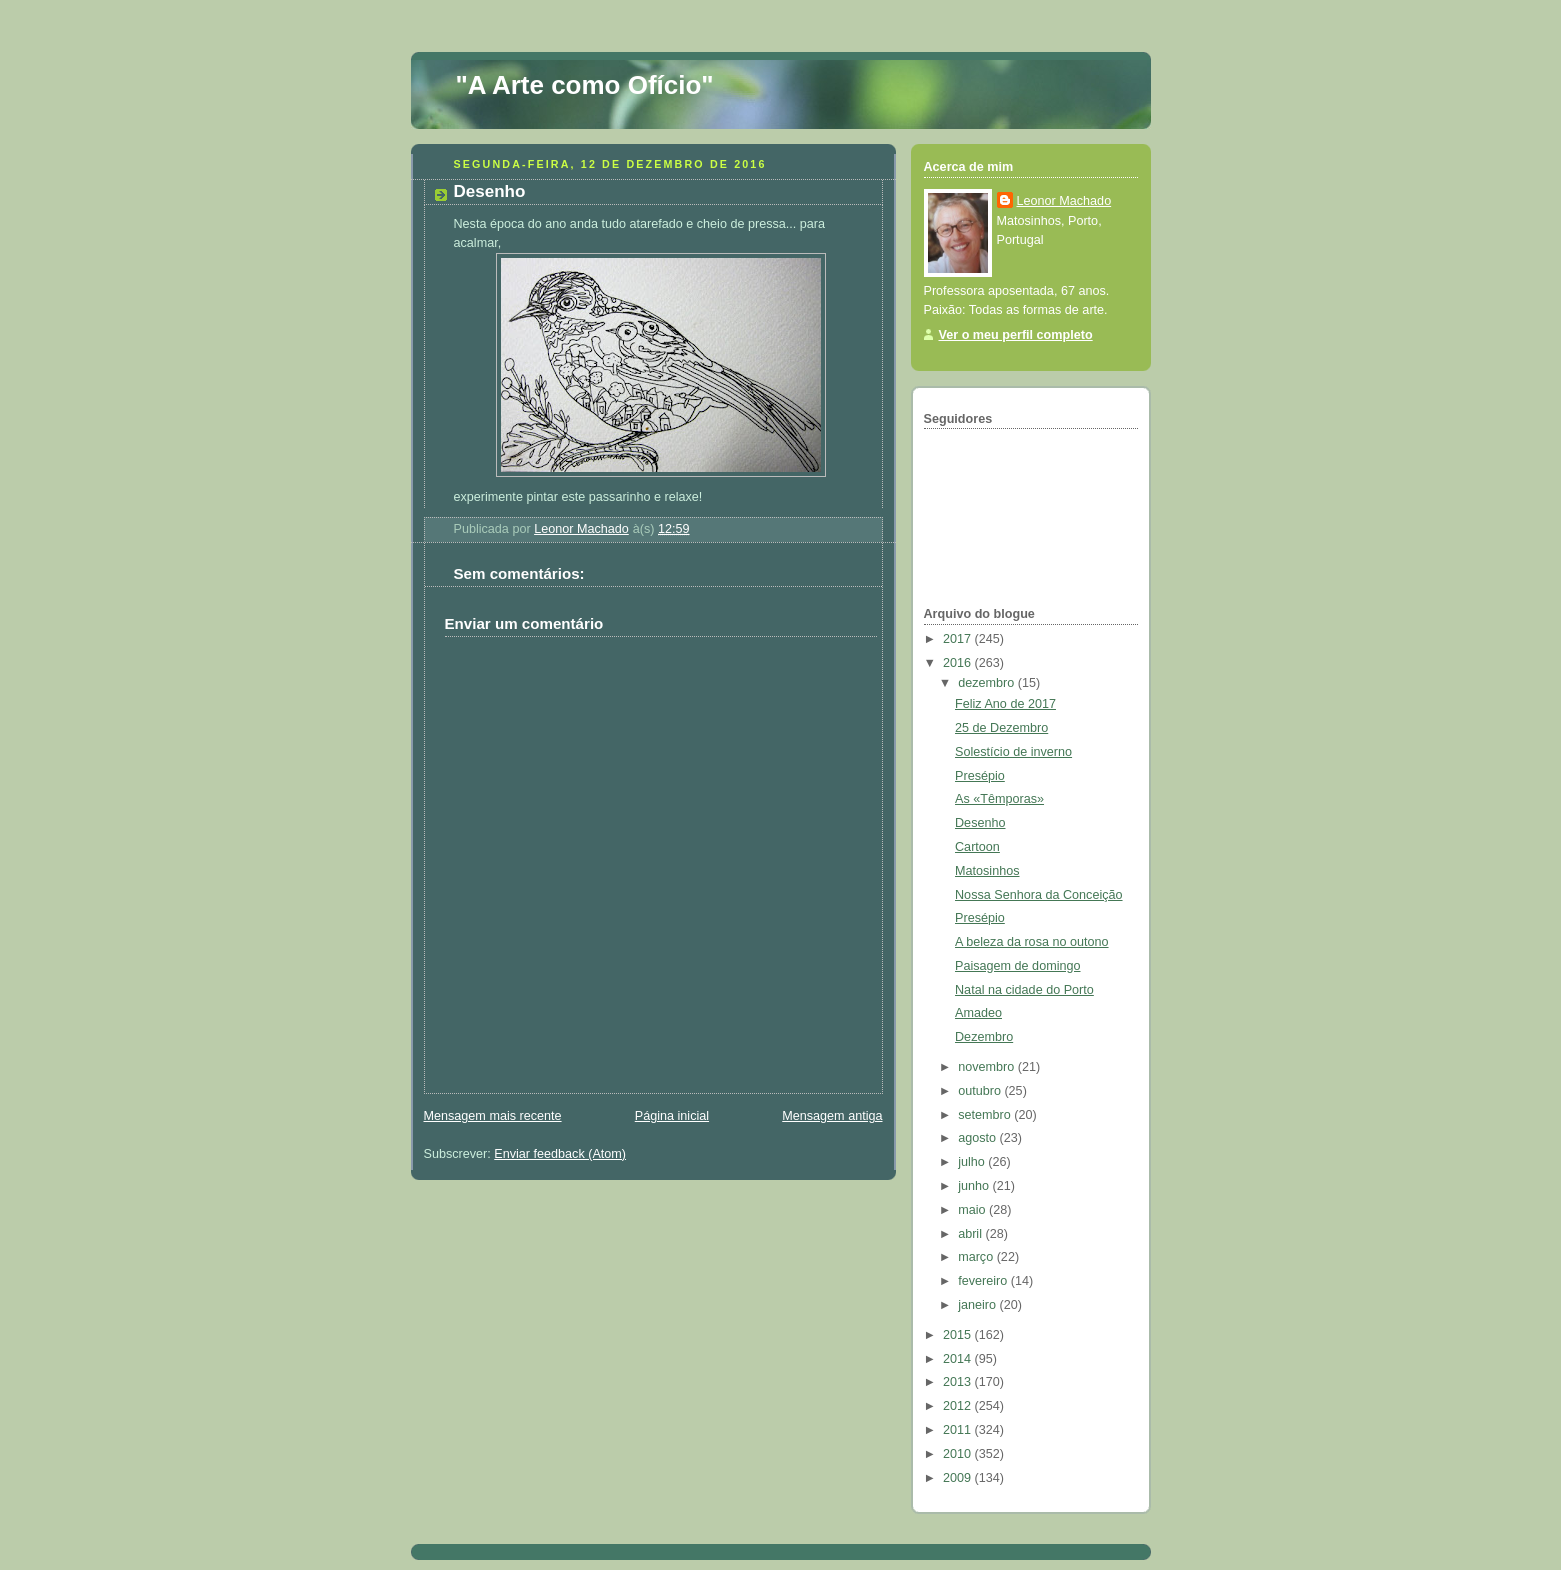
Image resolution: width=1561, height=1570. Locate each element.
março (977, 1257)
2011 (959, 1430)
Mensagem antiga (832, 1116)
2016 (959, 663)
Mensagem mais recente (493, 1116)
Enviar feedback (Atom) (560, 1154)
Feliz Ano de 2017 (1005, 704)
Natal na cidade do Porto (1024, 990)
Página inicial (672, 1116)
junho (975, 1186)
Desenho (980, 823)
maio (973, 1210)
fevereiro (984, 1281)
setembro (986, 1115)
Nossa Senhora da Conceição (1039, 895)
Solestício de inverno (1013, 752)
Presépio (980, 776)
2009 (959, 1478)
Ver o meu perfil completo (1016, 335)
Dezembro (984, 1037)
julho (973, 1162)
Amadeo (978, 1013)
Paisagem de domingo (1017, 966)
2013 (959, 1382)
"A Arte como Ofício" (585, 85)
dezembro (988, 683)
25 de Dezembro (1001, 728)
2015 (959, 1335)
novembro (988, 1067)
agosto (978, 1138)
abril (971, 1234)
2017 (959, 639)
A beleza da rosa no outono (1032, 942)
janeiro (978, 1305)
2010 (959, 1454)
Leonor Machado (1064, 201)
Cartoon (977, 847)
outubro (981, 1091)
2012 (959, 1406)
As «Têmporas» (999, 799)
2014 (959, 1359)
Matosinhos (987, 871)
